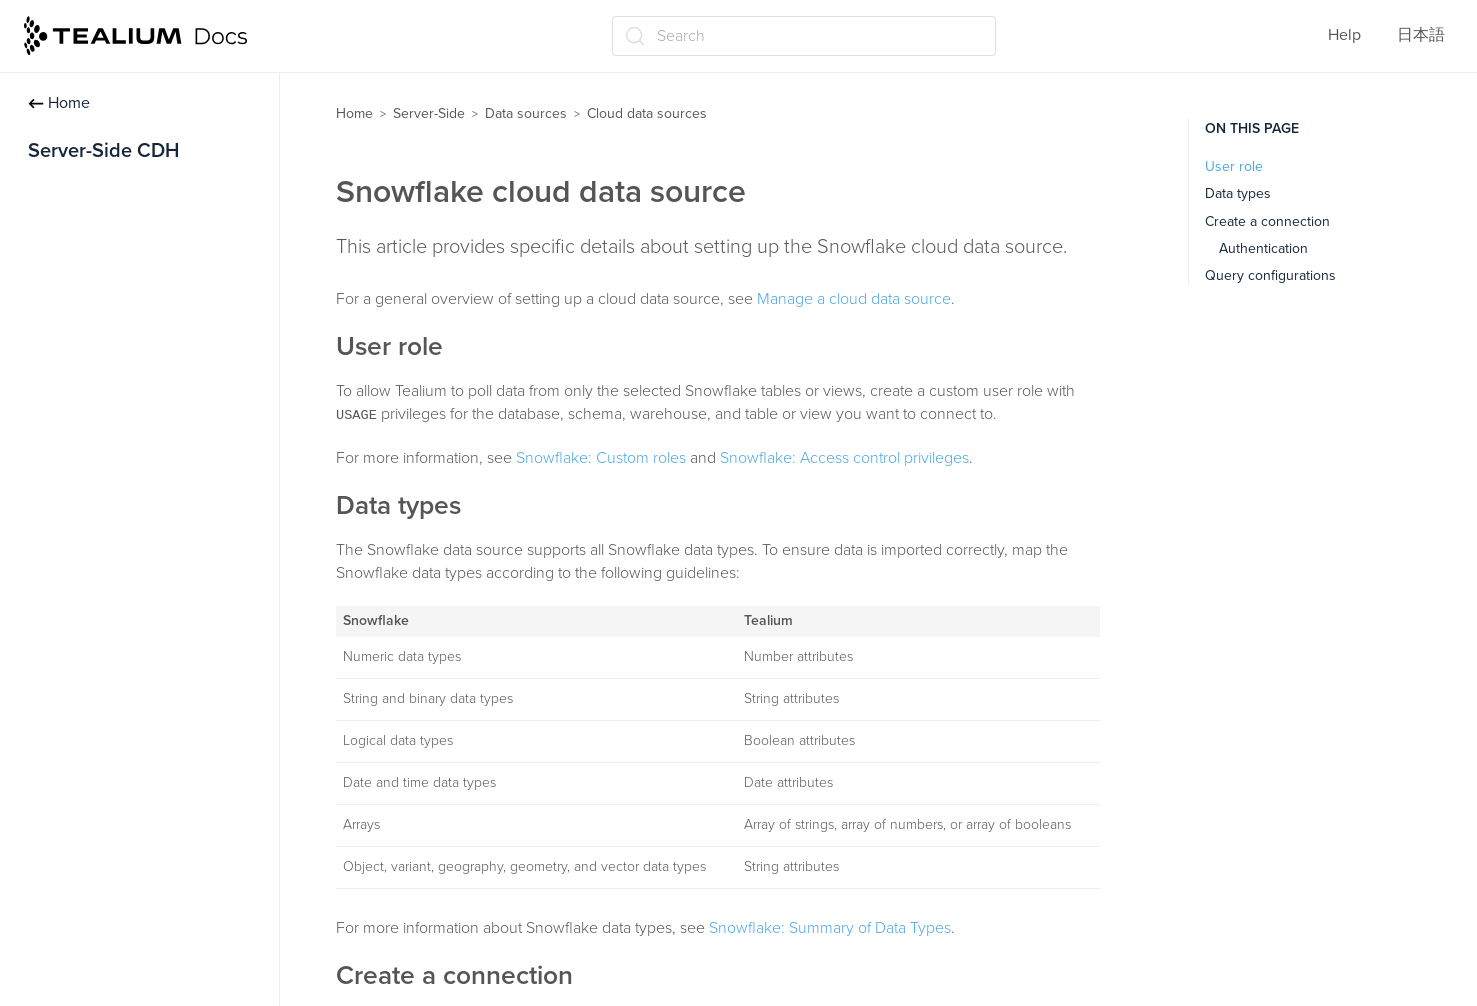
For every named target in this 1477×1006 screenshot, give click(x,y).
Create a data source (116, 358)
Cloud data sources (113, 702)
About (75, 741)
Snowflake (90, 937)
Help (1344, 35)
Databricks (90, 859)
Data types (1238, 193)
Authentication (1263, 248)
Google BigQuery (114, 976)
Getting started (87, 201)
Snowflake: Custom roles (601, 458)
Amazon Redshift (114, 898)
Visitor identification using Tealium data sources (135, 611)
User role (1234, 166)
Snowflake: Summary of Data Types (830, 928)
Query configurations (1270, 275)
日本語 (1421, 35)
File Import (80, 663)
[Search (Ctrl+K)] (804, 36)
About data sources (111, 319)
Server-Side (429, 113)
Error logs (87, 819)
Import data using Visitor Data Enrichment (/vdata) (147, 549)
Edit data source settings (129, 436)
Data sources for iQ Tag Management (124, 487)
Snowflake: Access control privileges (844, 458)
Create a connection (1267, 221)
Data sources (83, 280)
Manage (82, 780)
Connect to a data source (131, 397)
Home (59, 103)
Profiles (61, 240)
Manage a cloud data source (854, 299)
